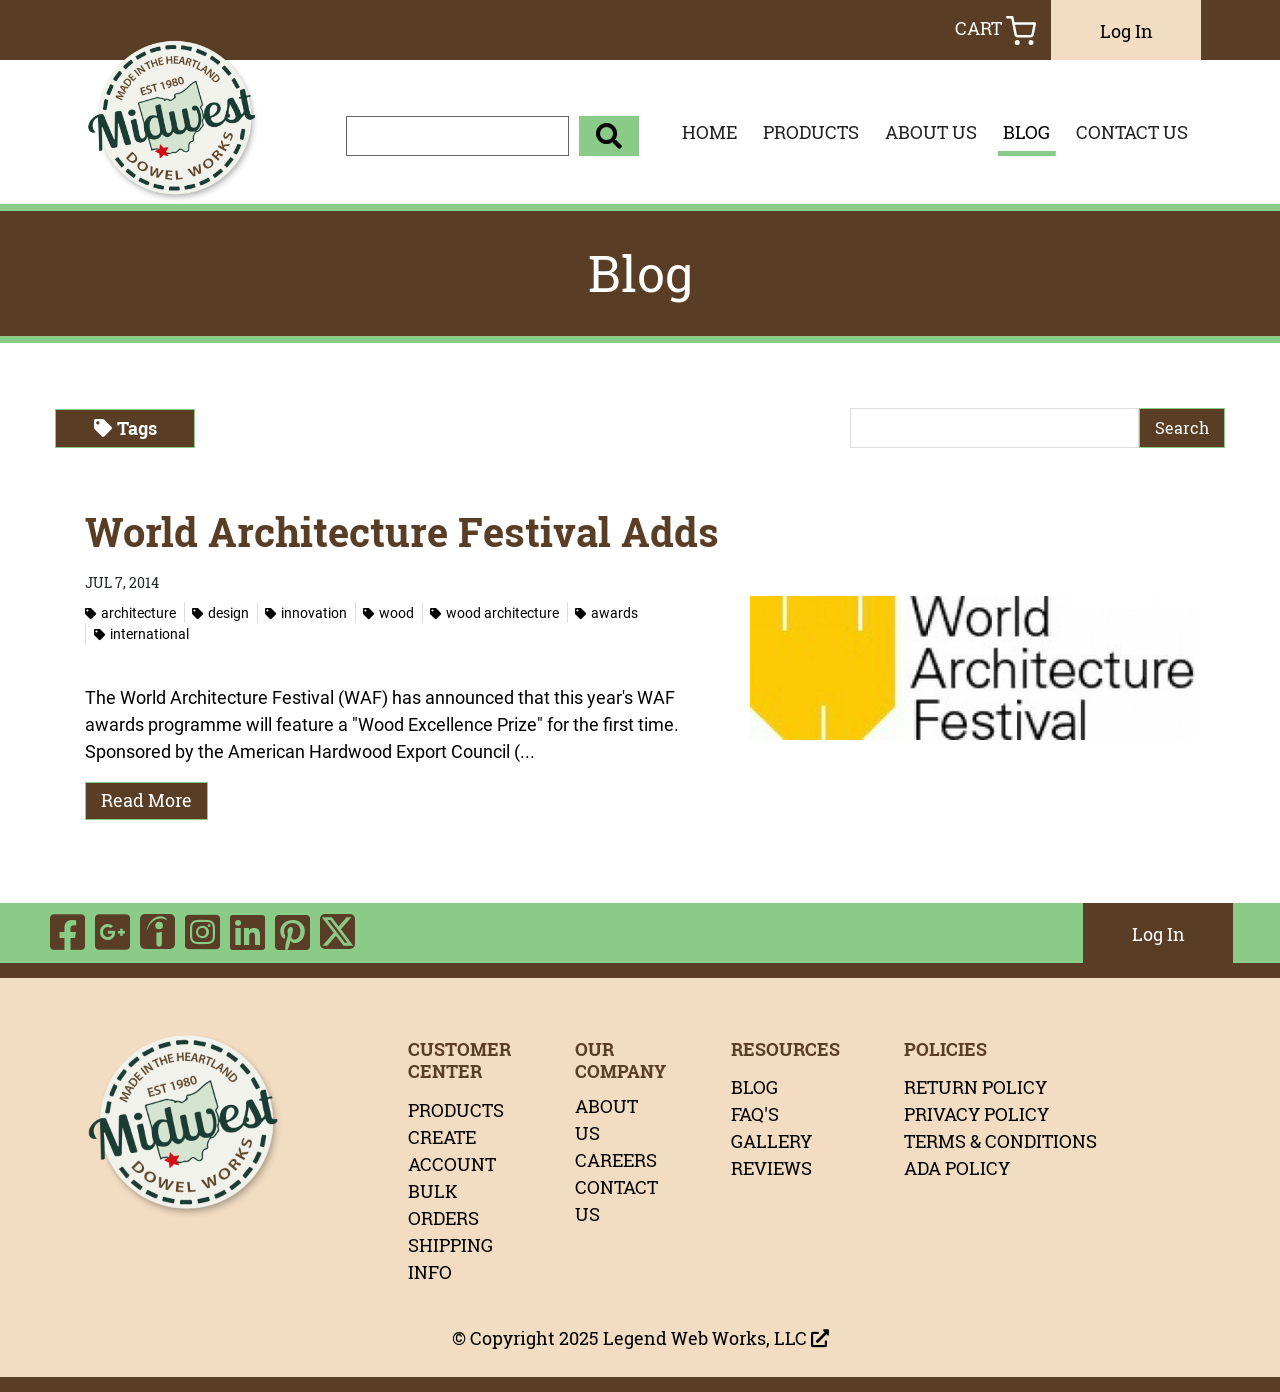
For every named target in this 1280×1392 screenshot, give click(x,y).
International (141, 633)
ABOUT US (931, 132)
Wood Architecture (494, 612)
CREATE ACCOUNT (452, 1150)
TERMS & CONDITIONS (1000, 1141)
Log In (1126, 31)
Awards (606, 612)
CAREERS (616, 1160)
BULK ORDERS (443, 1204)
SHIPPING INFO (450, 1258)
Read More (146, 800)
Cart (995, 30)
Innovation (306, 612)
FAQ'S (755, 1114)
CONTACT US (1132, 132)
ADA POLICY (957, 1168)
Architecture (130, 612)
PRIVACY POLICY (976, 1114)
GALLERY (771, 1141)
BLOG (1026, 132)
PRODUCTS (811, 132)
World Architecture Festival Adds (402, 532)
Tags (125, 428)
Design (220, 612)
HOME (709, 132)
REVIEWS (771, 1168)
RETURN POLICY (975, 1087)
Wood (388, 612)
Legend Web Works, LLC (716, 1338)
